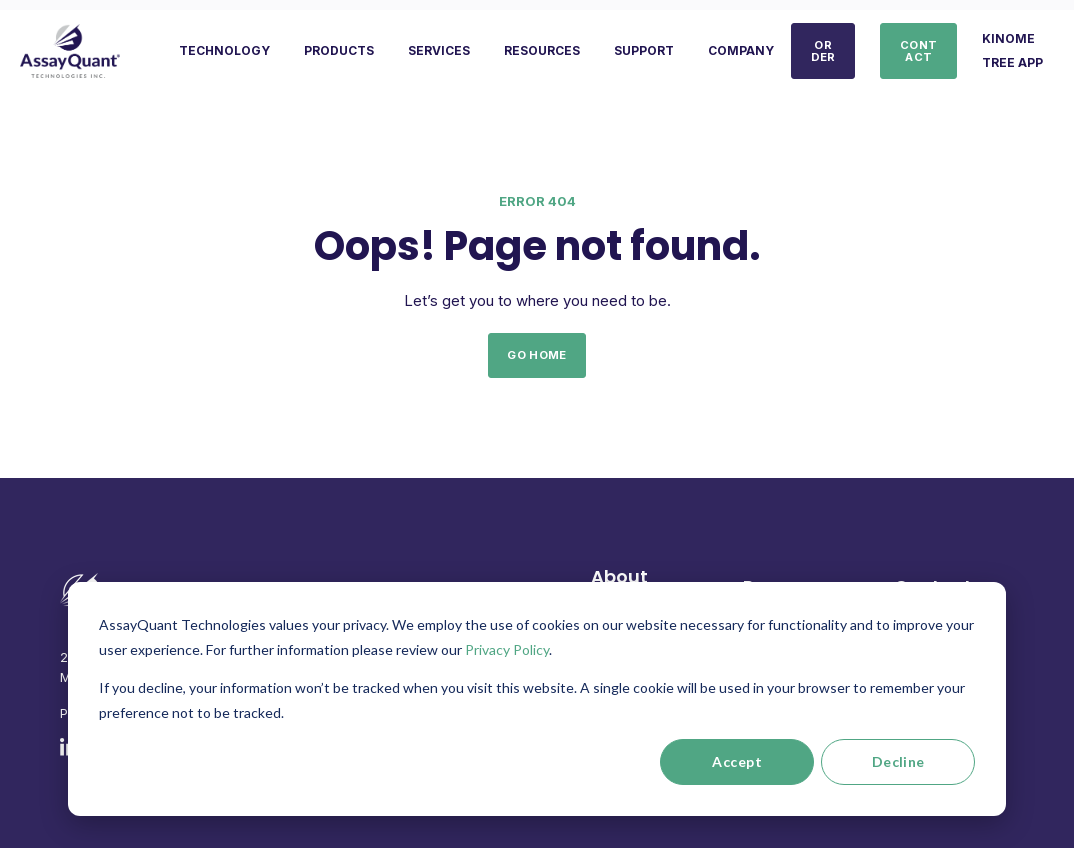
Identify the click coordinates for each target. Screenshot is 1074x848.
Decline (898, 761)
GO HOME (536, 355)
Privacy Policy (507, 649)
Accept (737, 761)
